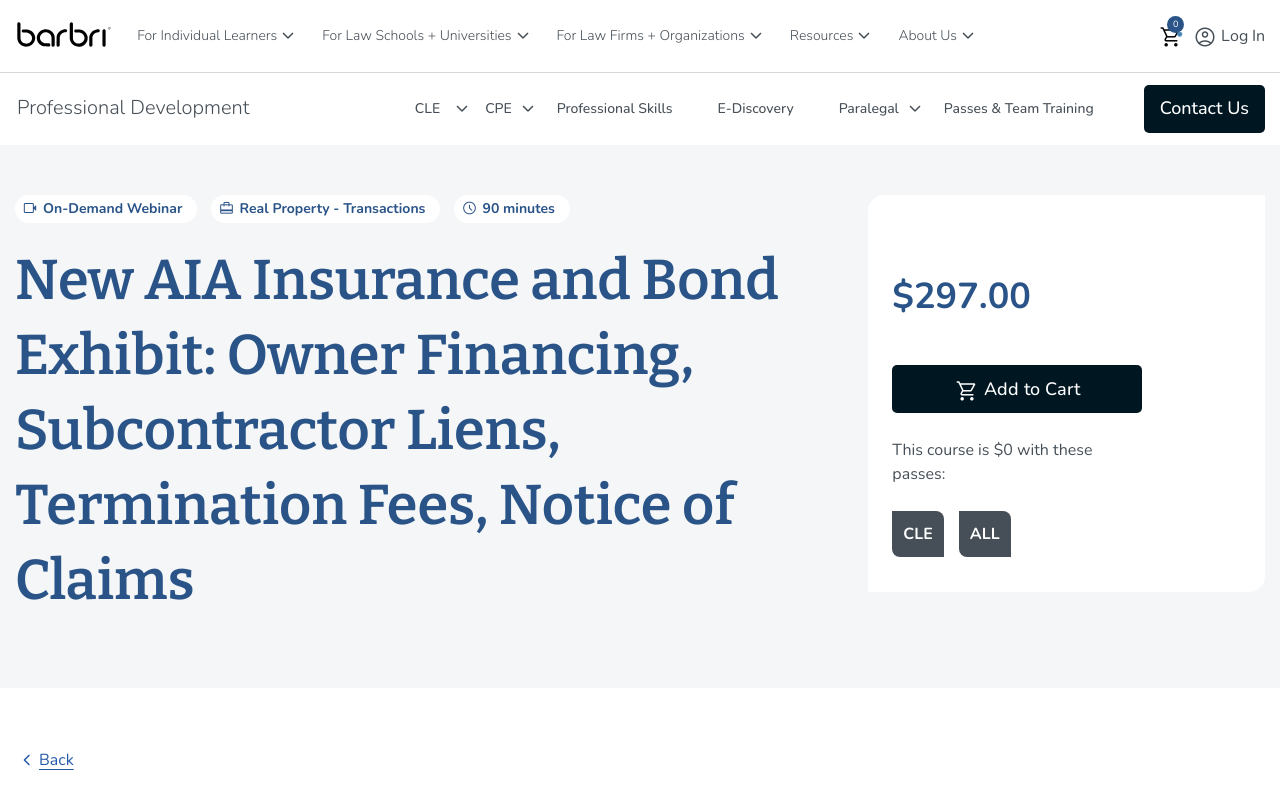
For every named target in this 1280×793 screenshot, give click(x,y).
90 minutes (506, 208)
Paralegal (869, 108)
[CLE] (462, 108)
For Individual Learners (207, 35)
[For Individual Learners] (288, 35)
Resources (822, 35)
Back (44, 760)
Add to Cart (1017, 391)
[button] (1171, 36)
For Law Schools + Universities (416, 35)
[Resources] (864, 35)
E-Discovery (756, 108)
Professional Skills (615, 108)
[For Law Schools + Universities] (523, 35)
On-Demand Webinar (101, 208)
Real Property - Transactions (320, 208)
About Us (927, 35)
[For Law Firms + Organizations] (756, 35)
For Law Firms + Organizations (651, 35)
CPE (498, 108)
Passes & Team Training (1019, 108)
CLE (427, 108)
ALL (985, 534)
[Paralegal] (915, 108)
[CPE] (528, 108)
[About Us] (968, 35)
